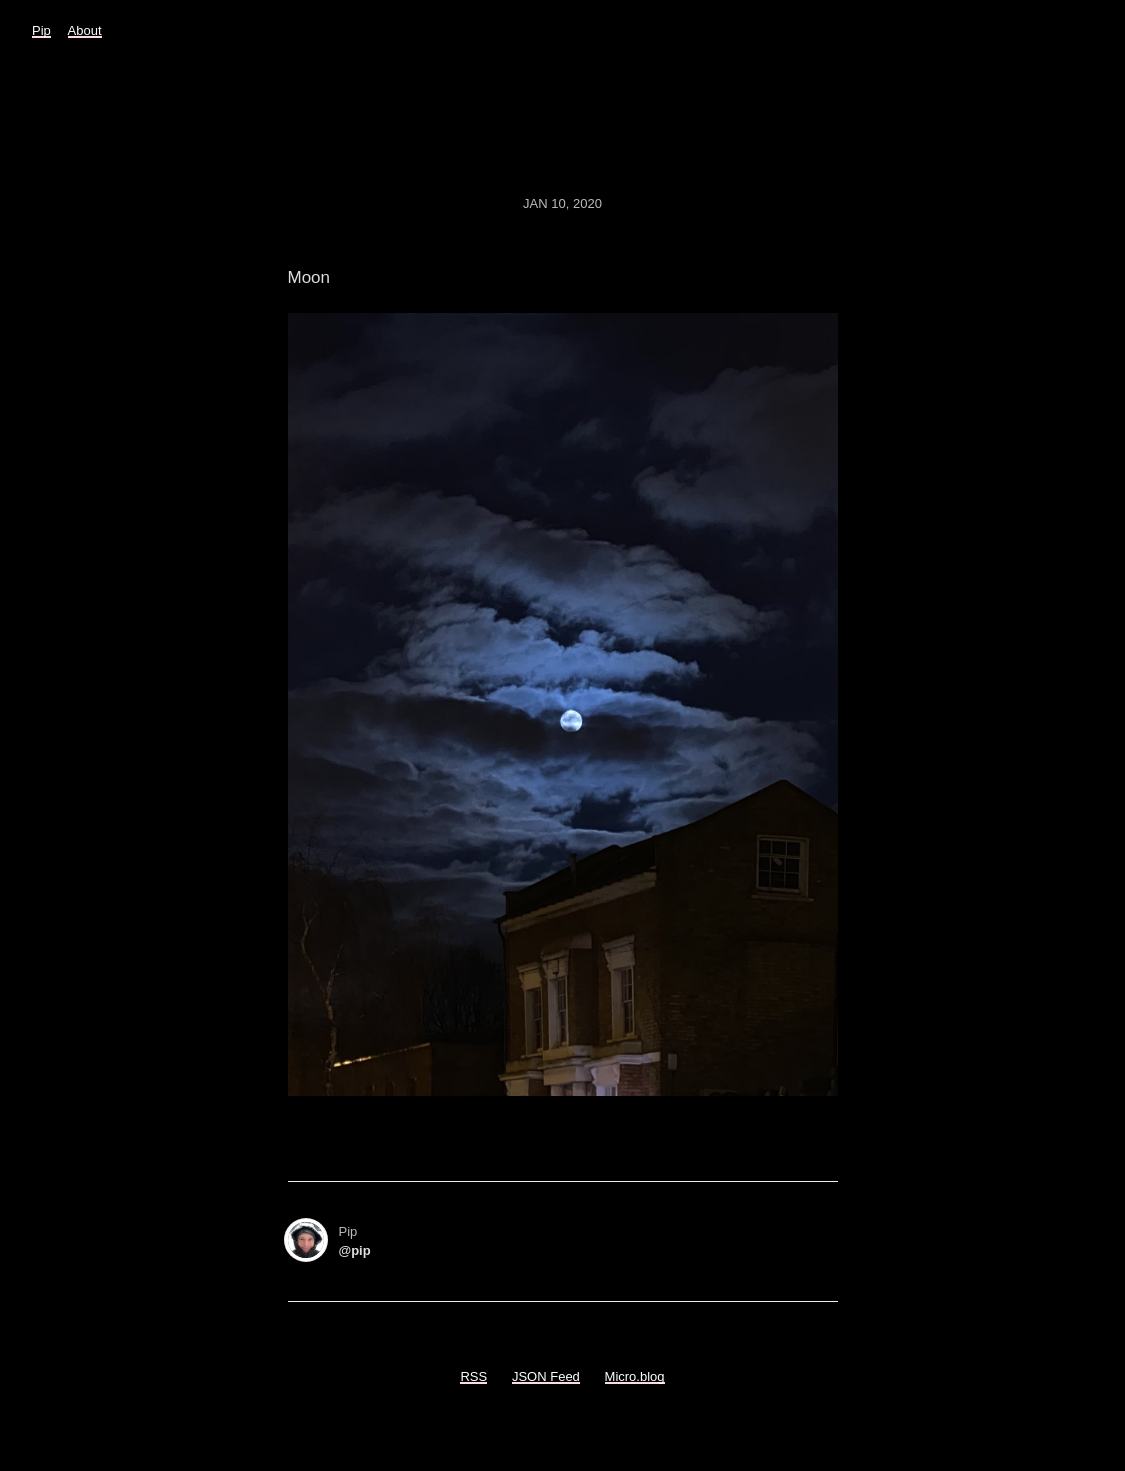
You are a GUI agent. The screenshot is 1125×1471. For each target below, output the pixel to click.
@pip (355, 1250)
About (85, 30)
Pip (41, 30)
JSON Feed (546, 1376)
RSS (473, 1376)
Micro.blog (635, 1376)
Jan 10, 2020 (562, 203)
